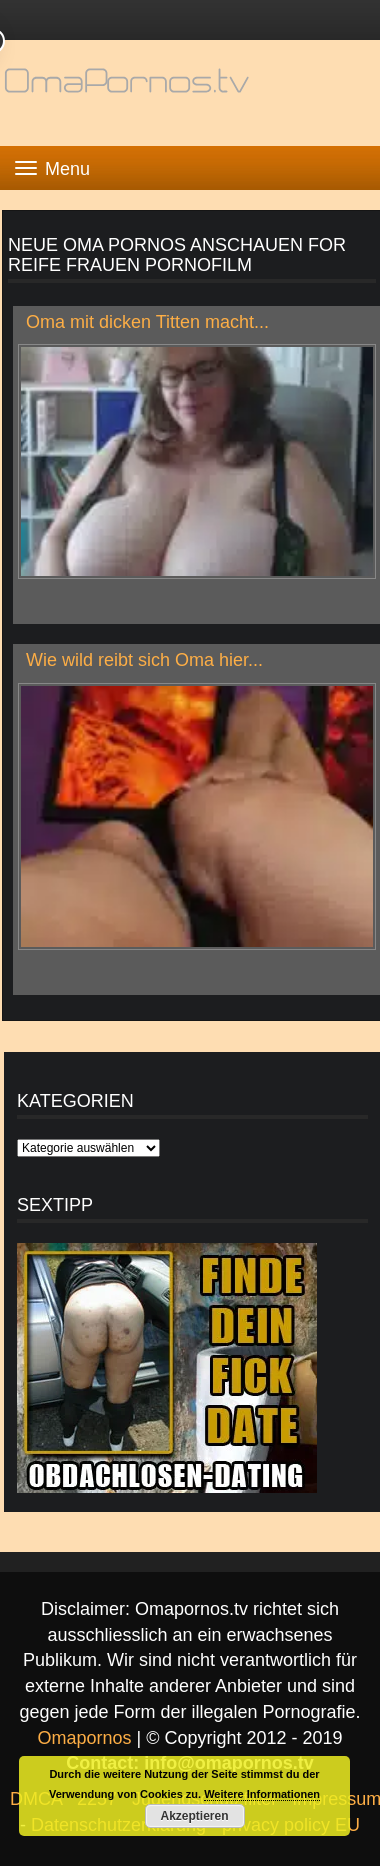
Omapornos (84, 1738)
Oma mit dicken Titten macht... (147, 322)
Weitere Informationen (262, 1794)
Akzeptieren (194, 1816)
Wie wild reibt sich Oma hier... (144, 660)
